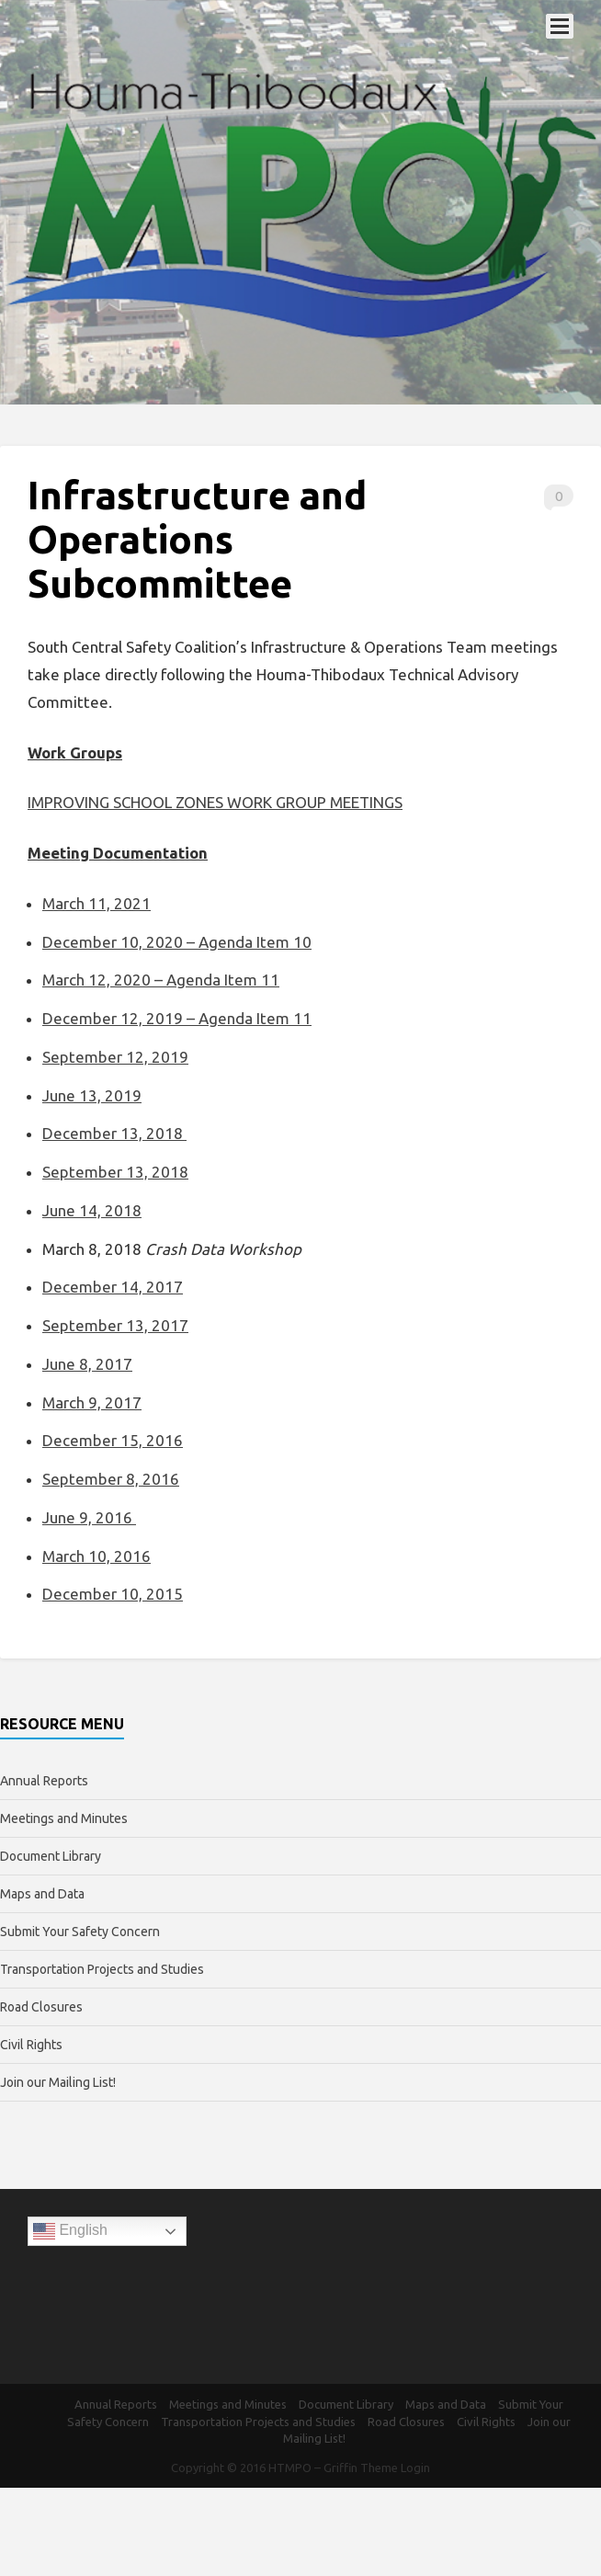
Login (415, 2467)
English (70, 2231)
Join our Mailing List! (58, 2082)
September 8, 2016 (110, 1478)
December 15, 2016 (112, 1440)
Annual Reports (44, 1780)
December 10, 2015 (112, 1593)
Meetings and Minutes (64, 1818)
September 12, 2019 (115, 1057)
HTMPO (290, 2467)
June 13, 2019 (92, 1095)
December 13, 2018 (114, 1133)
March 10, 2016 (96, 1556)
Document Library (50, 1856)
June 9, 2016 (89, 1517)
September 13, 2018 (115, 1171)
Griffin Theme (360, 2467)
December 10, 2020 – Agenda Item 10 (177, 942)
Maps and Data (42, 1893)
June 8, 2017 (87, 1364)
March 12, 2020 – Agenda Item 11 (160, 979)
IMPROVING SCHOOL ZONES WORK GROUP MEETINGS (215, 802)
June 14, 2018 (92, 1210)
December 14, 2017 (112, 1286)
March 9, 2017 (92, 1402)
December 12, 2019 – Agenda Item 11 (177, 1018)
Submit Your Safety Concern (80, 1931)
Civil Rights (31, 2044)
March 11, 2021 (96, 903)
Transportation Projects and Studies (102, 1969)
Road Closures (41, 2007)
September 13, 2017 (115, 1325)
